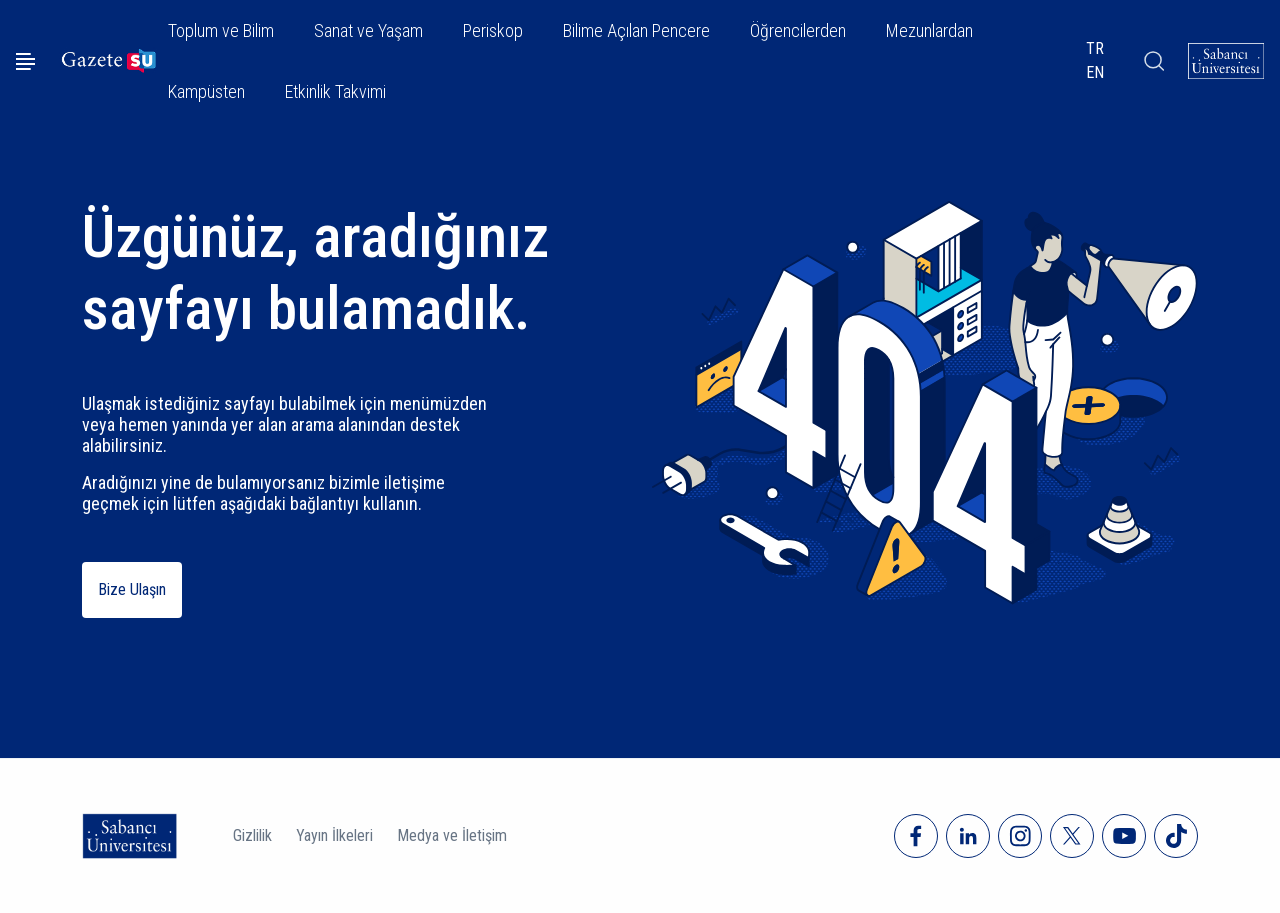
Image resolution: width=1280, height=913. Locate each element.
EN (1095, 72)
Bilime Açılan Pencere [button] (636, 30)
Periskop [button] (493, 30)
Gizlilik (252, 835)
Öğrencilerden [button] (798, 30)
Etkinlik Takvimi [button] (335, 91)
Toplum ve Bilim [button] (221, 30)
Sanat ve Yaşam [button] (368, 30)
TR (1095, 48)
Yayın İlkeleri (334, 835)
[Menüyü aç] (25, 61)
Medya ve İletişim (452, 835)
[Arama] (1153, 61)
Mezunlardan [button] (929, 30)
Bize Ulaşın (132, 589)
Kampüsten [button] (206, 91)
